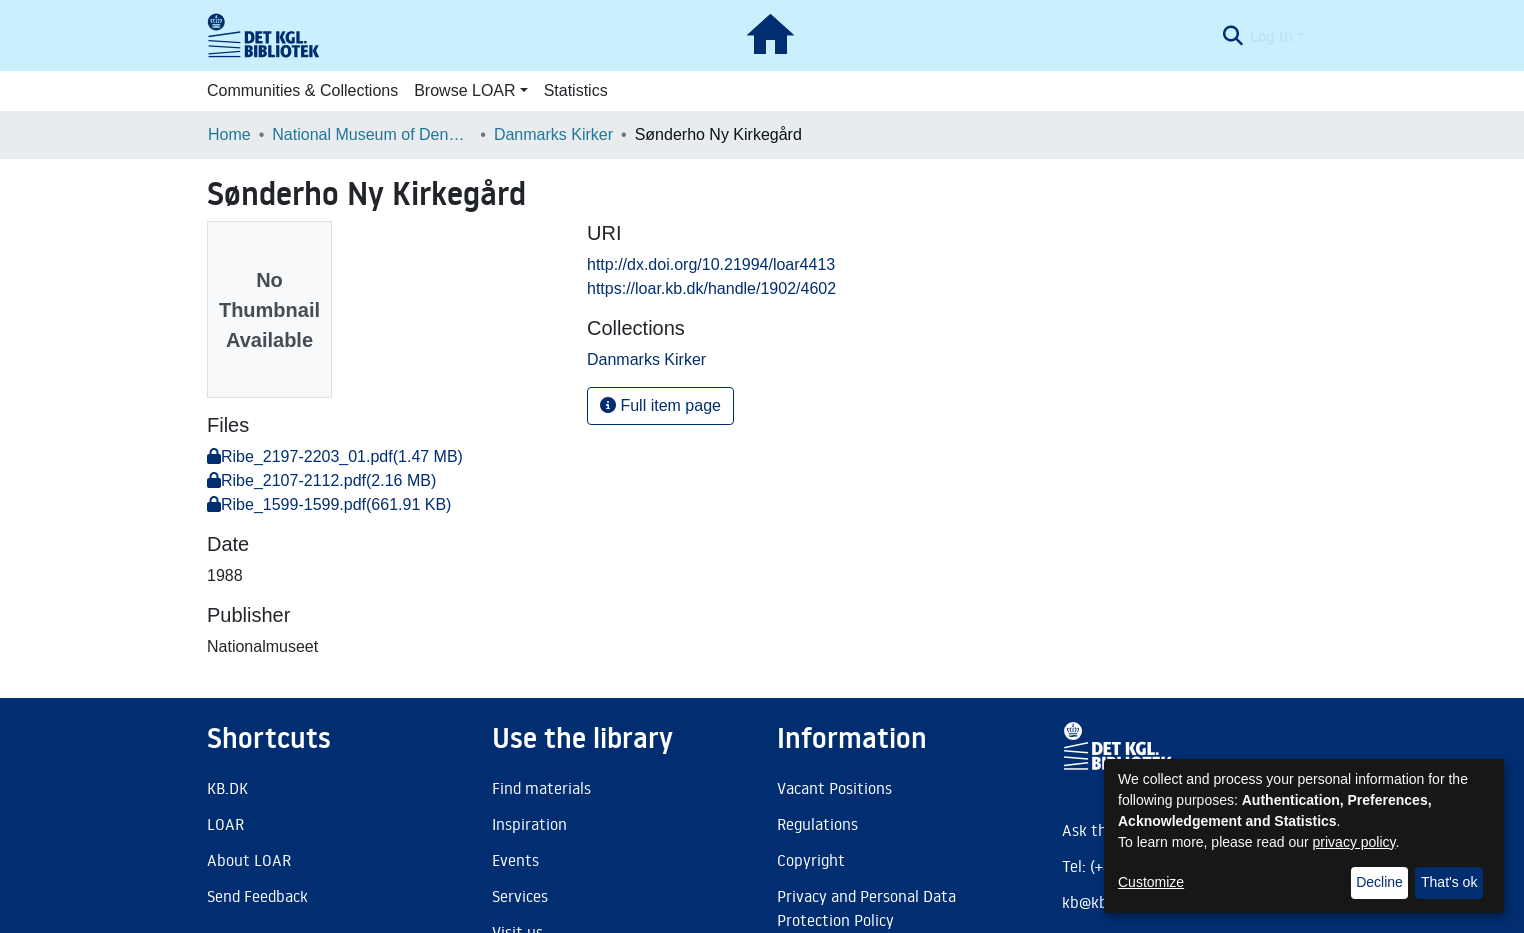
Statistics (576, 90)
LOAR (225, 824)
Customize (1151, 882)
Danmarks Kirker (553, 134)
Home (229, 134)
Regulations (817, 824)
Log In (1271, 36)
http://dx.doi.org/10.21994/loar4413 (711, 264)
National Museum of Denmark (372, 134)
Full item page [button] (660, 405)
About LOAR (249, 860)
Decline (1379, 882)
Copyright (811, 860)
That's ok (1449, 882)
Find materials (541, 788)
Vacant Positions (834, 788)
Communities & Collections (302, 90)
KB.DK (227, 788)
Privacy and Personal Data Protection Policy (866, 908)
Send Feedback (257, 896)
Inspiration (529, 824)
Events (515, 860)
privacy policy (1354, 842)
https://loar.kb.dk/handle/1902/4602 (711, 288)
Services (520, 896)
